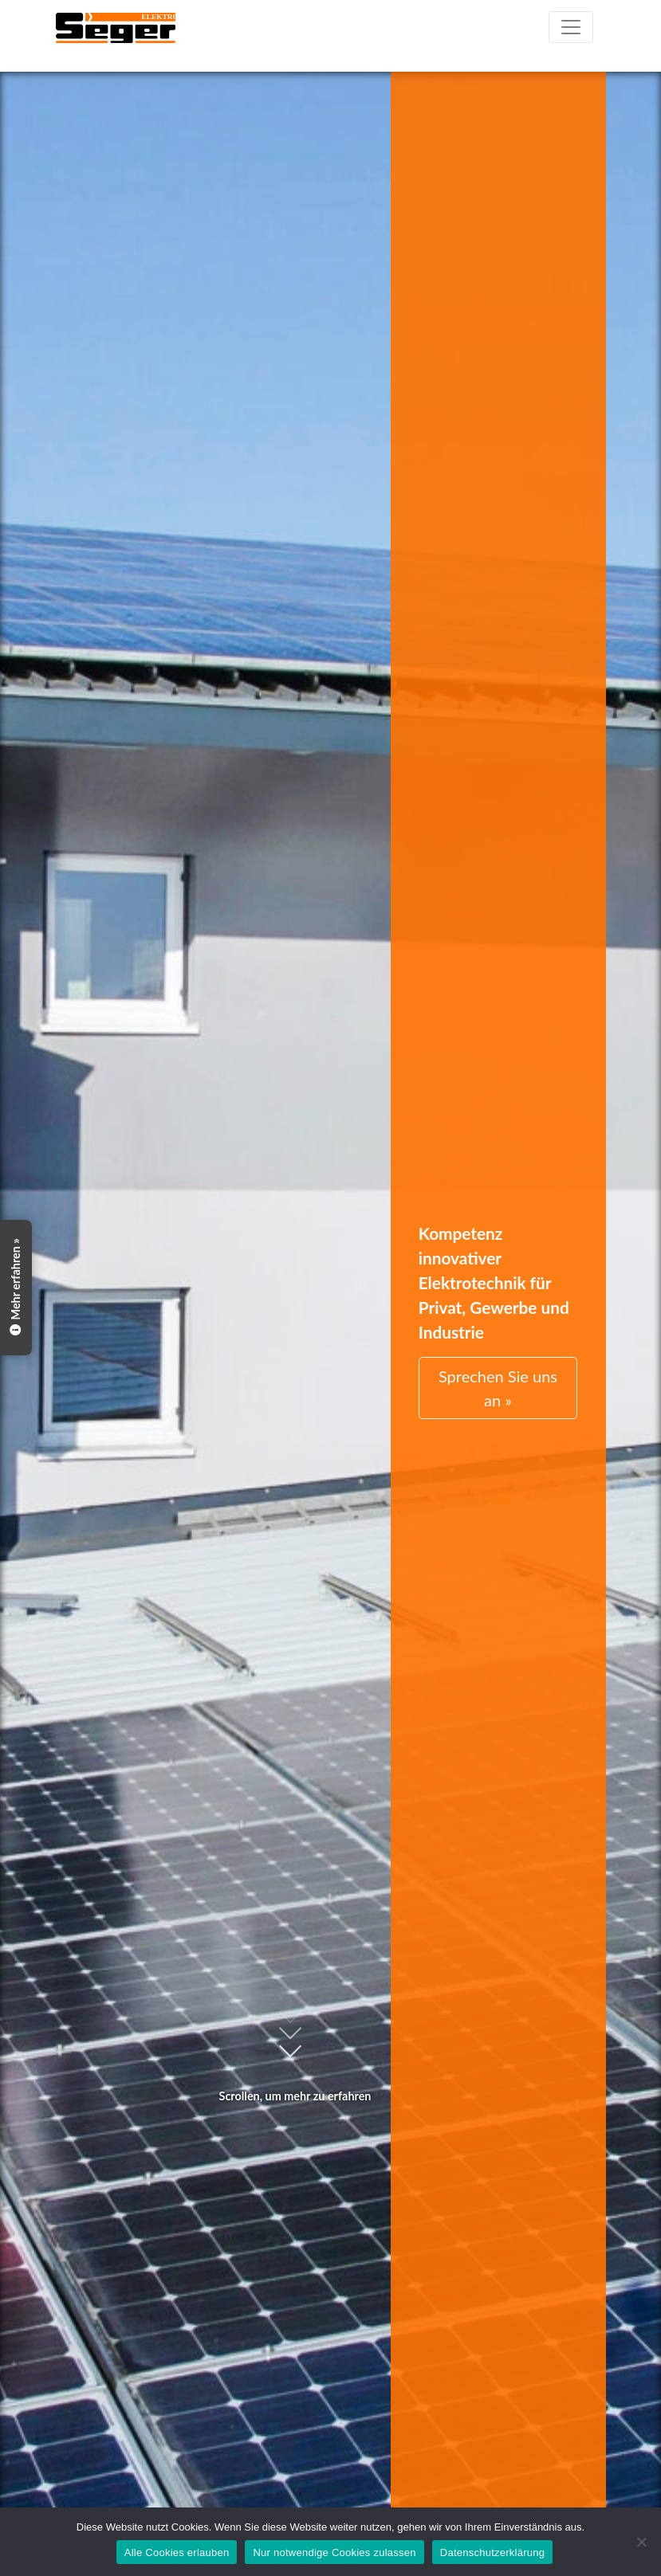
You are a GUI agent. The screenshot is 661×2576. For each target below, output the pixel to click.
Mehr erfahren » (15, 1287)
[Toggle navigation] (571, 27)
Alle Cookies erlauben (177, 2552)
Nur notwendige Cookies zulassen (334, 2552)
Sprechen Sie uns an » (498, 1388)
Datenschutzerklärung (492, 2552)
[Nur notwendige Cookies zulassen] (641, 2542)
